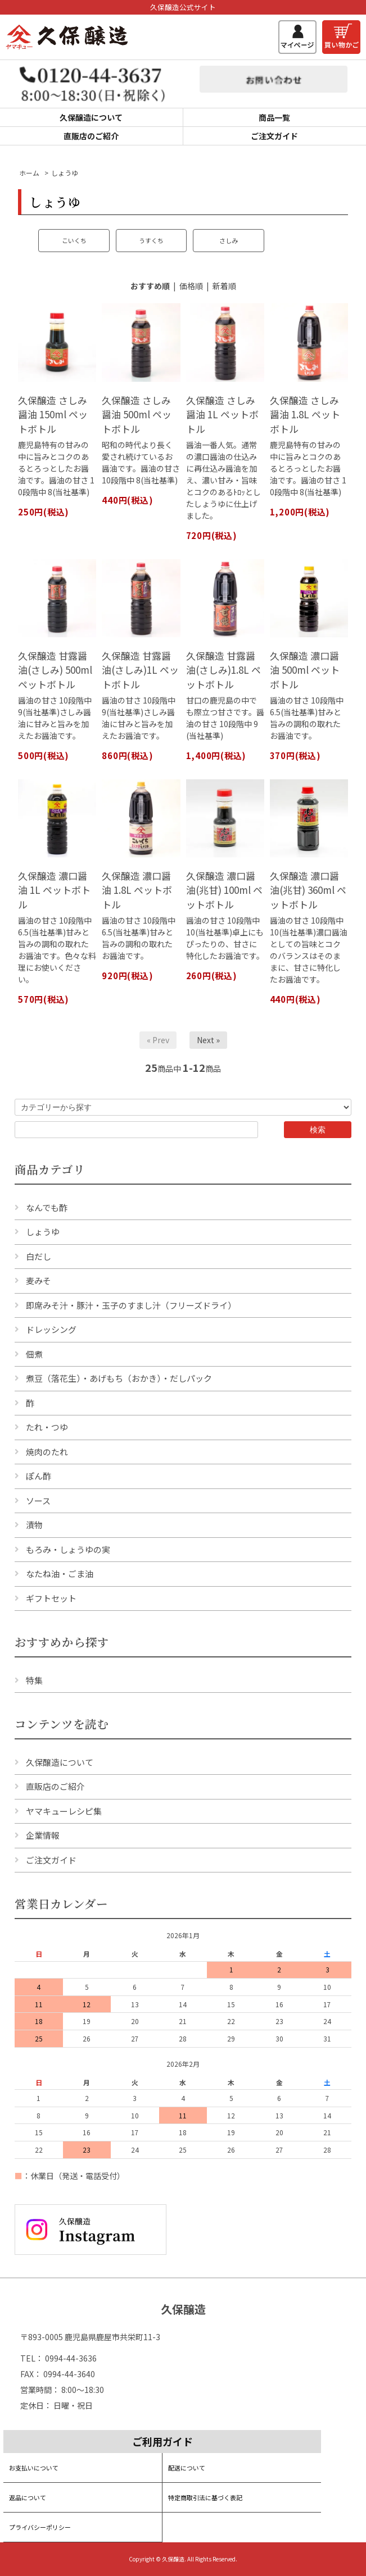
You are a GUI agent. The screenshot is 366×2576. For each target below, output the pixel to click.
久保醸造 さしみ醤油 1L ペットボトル (222, 414)
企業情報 (43, 1835)
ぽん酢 (38, 1476)
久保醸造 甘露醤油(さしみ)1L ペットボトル (140, 669)
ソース (38, 1500)
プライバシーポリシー (40, 2527)
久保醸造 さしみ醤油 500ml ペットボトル (136, 414)
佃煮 (34, 1354)
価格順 (191, 285)
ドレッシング (51, 1329)
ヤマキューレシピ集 (64, 1811)
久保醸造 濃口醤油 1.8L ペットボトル (137, 890)
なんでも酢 (46, 1207)
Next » (208, 1039)
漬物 (34, 1525)
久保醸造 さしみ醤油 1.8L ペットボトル (305, 414)
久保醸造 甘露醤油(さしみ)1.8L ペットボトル (223, 669)
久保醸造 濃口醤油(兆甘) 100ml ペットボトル (224, 890)
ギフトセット (51, 1598)
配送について (186, 2467)
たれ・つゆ (47, 1427)
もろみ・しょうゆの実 (68, 1549)
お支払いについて (33, 2467)
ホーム (29, 172)
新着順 (224, 285)
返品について (27, 2497)
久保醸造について (91, 117)
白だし (38, 1256)
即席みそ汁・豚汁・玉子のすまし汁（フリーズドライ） (131, 1305)
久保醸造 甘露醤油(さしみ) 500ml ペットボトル (55, 669)
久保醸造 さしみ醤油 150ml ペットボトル (53, 414)
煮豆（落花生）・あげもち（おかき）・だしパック (119, 1378)
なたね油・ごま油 (59, 1573)
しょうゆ (64, 172)
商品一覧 (274, 117)
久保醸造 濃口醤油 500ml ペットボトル (305, 669)
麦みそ (38, 1280)
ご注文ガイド (274, 135)
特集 (34, 1680)
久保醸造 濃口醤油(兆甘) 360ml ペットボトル (308, 890)
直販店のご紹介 (91, 135)
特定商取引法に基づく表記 (205, 2497)
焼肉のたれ (47, 1452)
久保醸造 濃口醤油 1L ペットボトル (54, 890)
